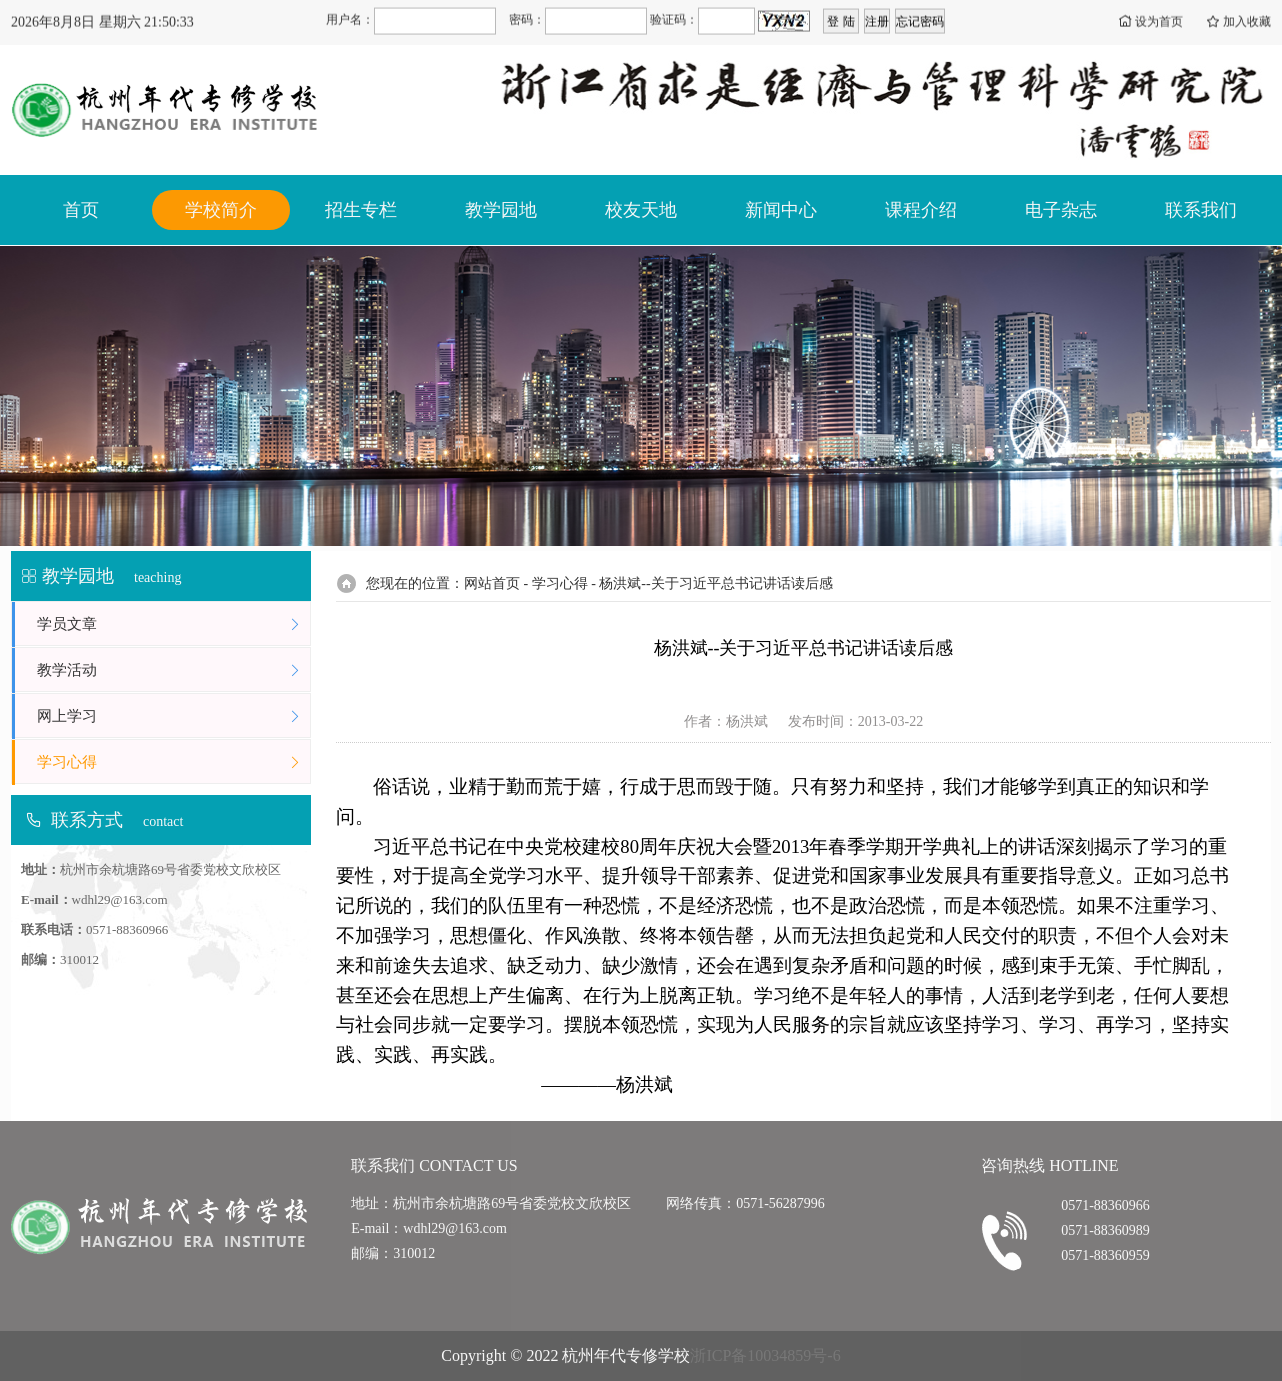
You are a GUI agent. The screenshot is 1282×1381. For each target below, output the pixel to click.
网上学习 (173, 716)
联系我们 (1201, 210)
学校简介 (221, 210)
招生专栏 (361, 210)
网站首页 (492, 583)
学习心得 (173, 762)
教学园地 (501, 210)
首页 (81, 210)
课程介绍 (921, 210)
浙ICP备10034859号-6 (765, 1355)
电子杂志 (1061, 210)
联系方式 (87, 820)
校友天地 (641, 210)
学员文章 (173, 624)
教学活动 (173, 670)
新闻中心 (781, 210)
